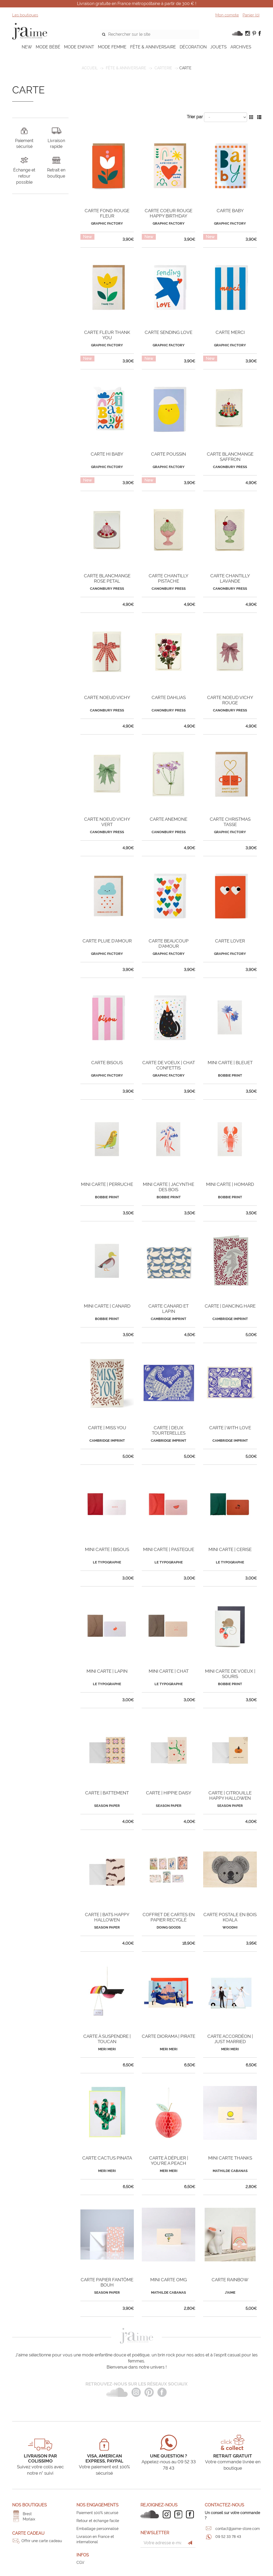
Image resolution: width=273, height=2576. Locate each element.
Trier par (195, 116)
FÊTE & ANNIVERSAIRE (153, 46)
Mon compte (227, 15)
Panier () (251, 15)
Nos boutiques (29, 2504)
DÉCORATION (193, 46)
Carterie (163, 68)
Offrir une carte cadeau (41, 2541)
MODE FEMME (112, 46)
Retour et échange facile (97, 2521)
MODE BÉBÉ (48, 46)
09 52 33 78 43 (228, 2536)
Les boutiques (25, 15)
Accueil (90, 68)
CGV (80, 2562)
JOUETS (218, 46)
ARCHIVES (240, 46)
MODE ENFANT (79, 46)
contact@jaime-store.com (237, 2529)
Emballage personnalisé (97, 2529)
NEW (27, 46)
